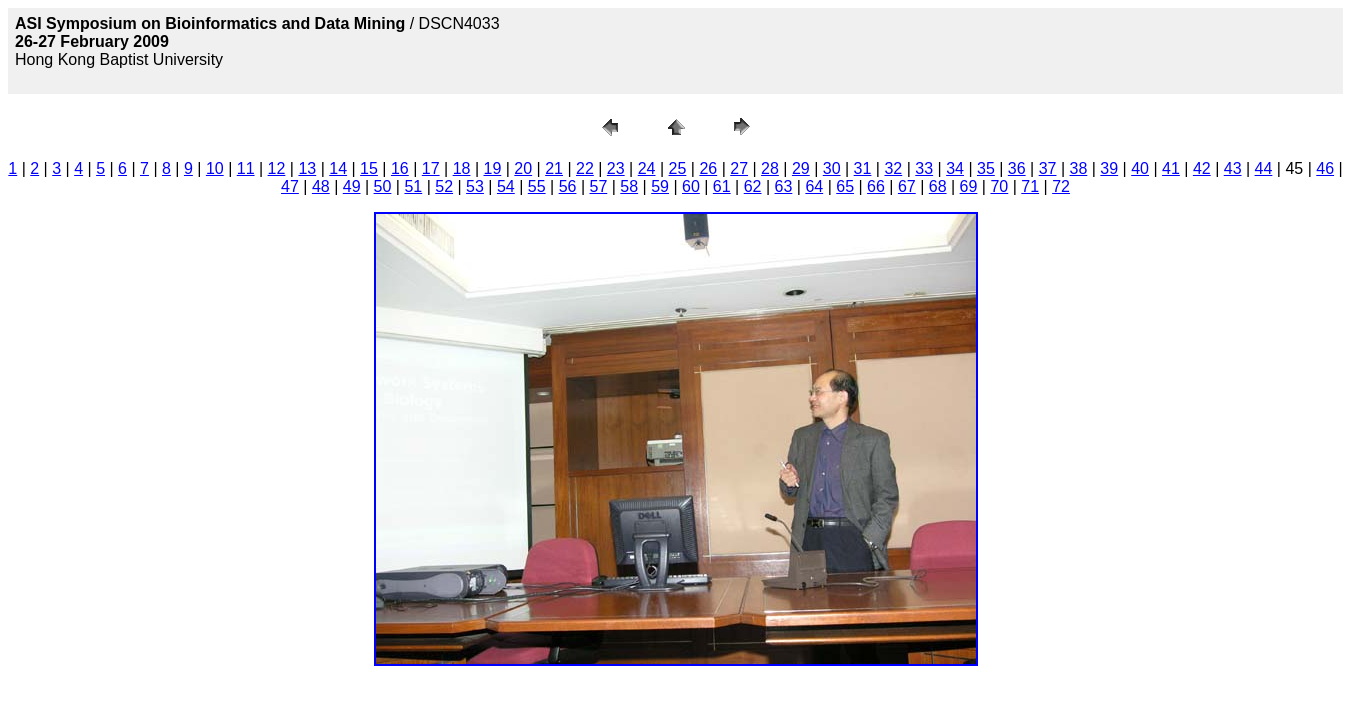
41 (1171, 168)
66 (876, 186)
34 (955, 168)
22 (585, 168)
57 (598, 186)
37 (1048, 168)
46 (1325, 168)
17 (431, 168)
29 (801, 168)
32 (893, 168)
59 (660, 186)
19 (492, 168)
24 (647, 168)
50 (383, 186)
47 (290, 186)
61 (722, 186)
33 (924, 168)
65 (845, 186)
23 (616, 168)
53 (475, 186)
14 (338, 168)
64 (814, 186)
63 (784, 186)
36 (1017, 168)
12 (277, 168)
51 (413, 186)
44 (1264, 168)
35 (986, 168)
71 (1030, 186)
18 (462, 168)
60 (691, 186)
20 (523, 168)
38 (1079, 168)
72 (1061, 186)
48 (321, 186)
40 (1140, 168)
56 (568, 186)
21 (554, 168)
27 (739, 168)
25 (678, 168)
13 (307, 168)
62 (753, 186)
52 (444, 186)
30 (832, 168)
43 (1233, 168)
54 (506, 186)
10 (215, 168)
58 (629, 186)
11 (246, 168)
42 (1202, 168)
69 (969, 186)
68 (938, 186)
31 (863, 168)
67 (907, 186)
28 (770, 168)
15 (369, 168)
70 (999, 186)
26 (708, 168)
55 (537, 186)
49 (352, 186)
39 (1109, 168)
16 (400, 168)
